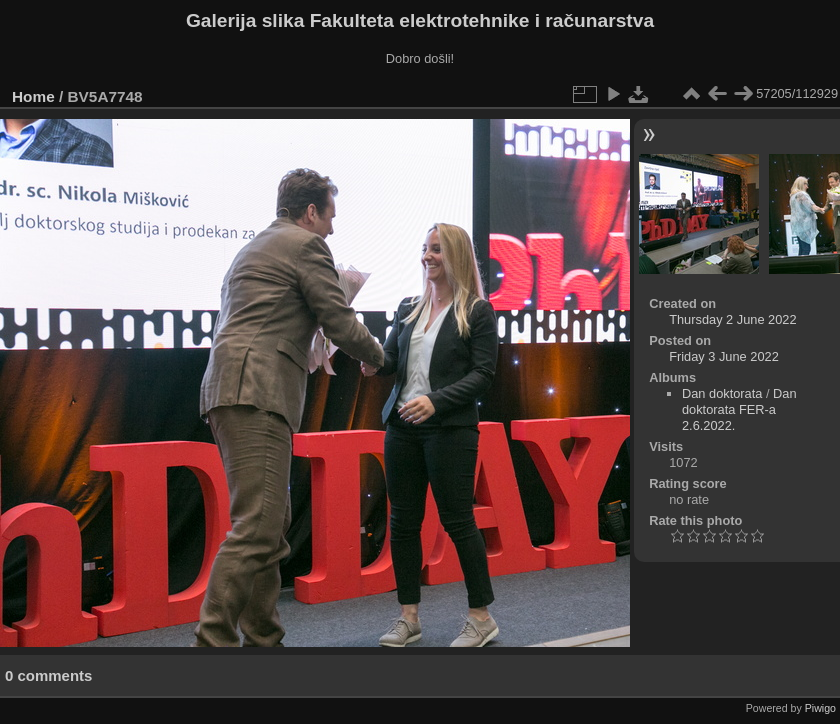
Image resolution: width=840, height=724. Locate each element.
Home (33, 96)
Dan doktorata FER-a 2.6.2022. (739, 409)
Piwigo (820, 708)
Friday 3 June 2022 (724, 356)
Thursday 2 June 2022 (732, 319)
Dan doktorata (722, 393)
